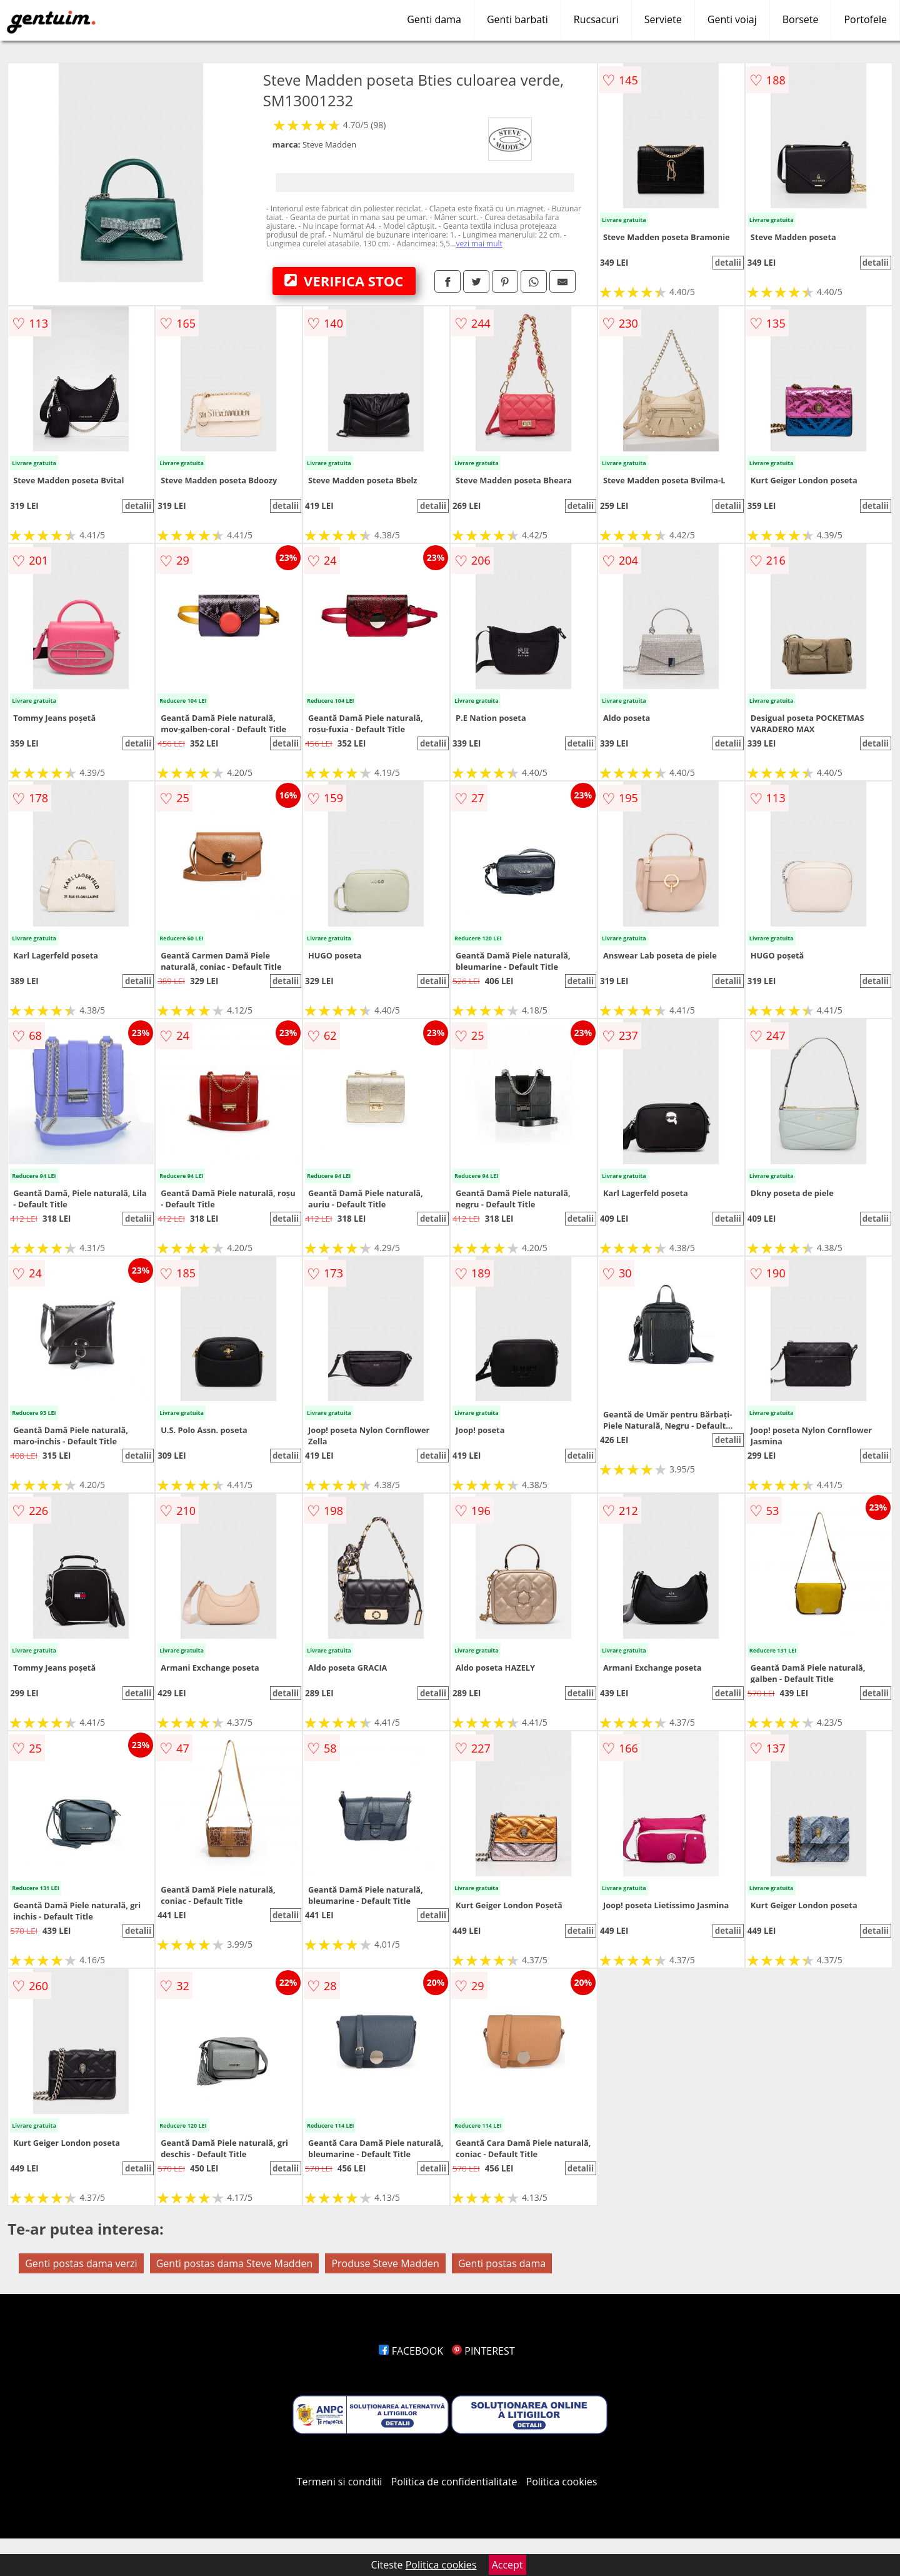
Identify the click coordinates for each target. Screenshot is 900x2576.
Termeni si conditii (339, 2481)
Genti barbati (517, 19)
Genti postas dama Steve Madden (234, 2263)
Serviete (663, 19)
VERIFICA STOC (343, 280)
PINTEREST (483, 2351)
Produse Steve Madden (385, 2263)
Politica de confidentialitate (454, 2481)
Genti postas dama (502, 2263)
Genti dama (434, 19)
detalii (728, 262)
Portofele (865, 19)
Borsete (800, 19)
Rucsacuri (596, 19)
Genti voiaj (732, 19)
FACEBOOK (411, 2351)
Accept (507, 2565)
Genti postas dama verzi (81, 2263)
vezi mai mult (479, 243)
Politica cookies (562, 2481)
